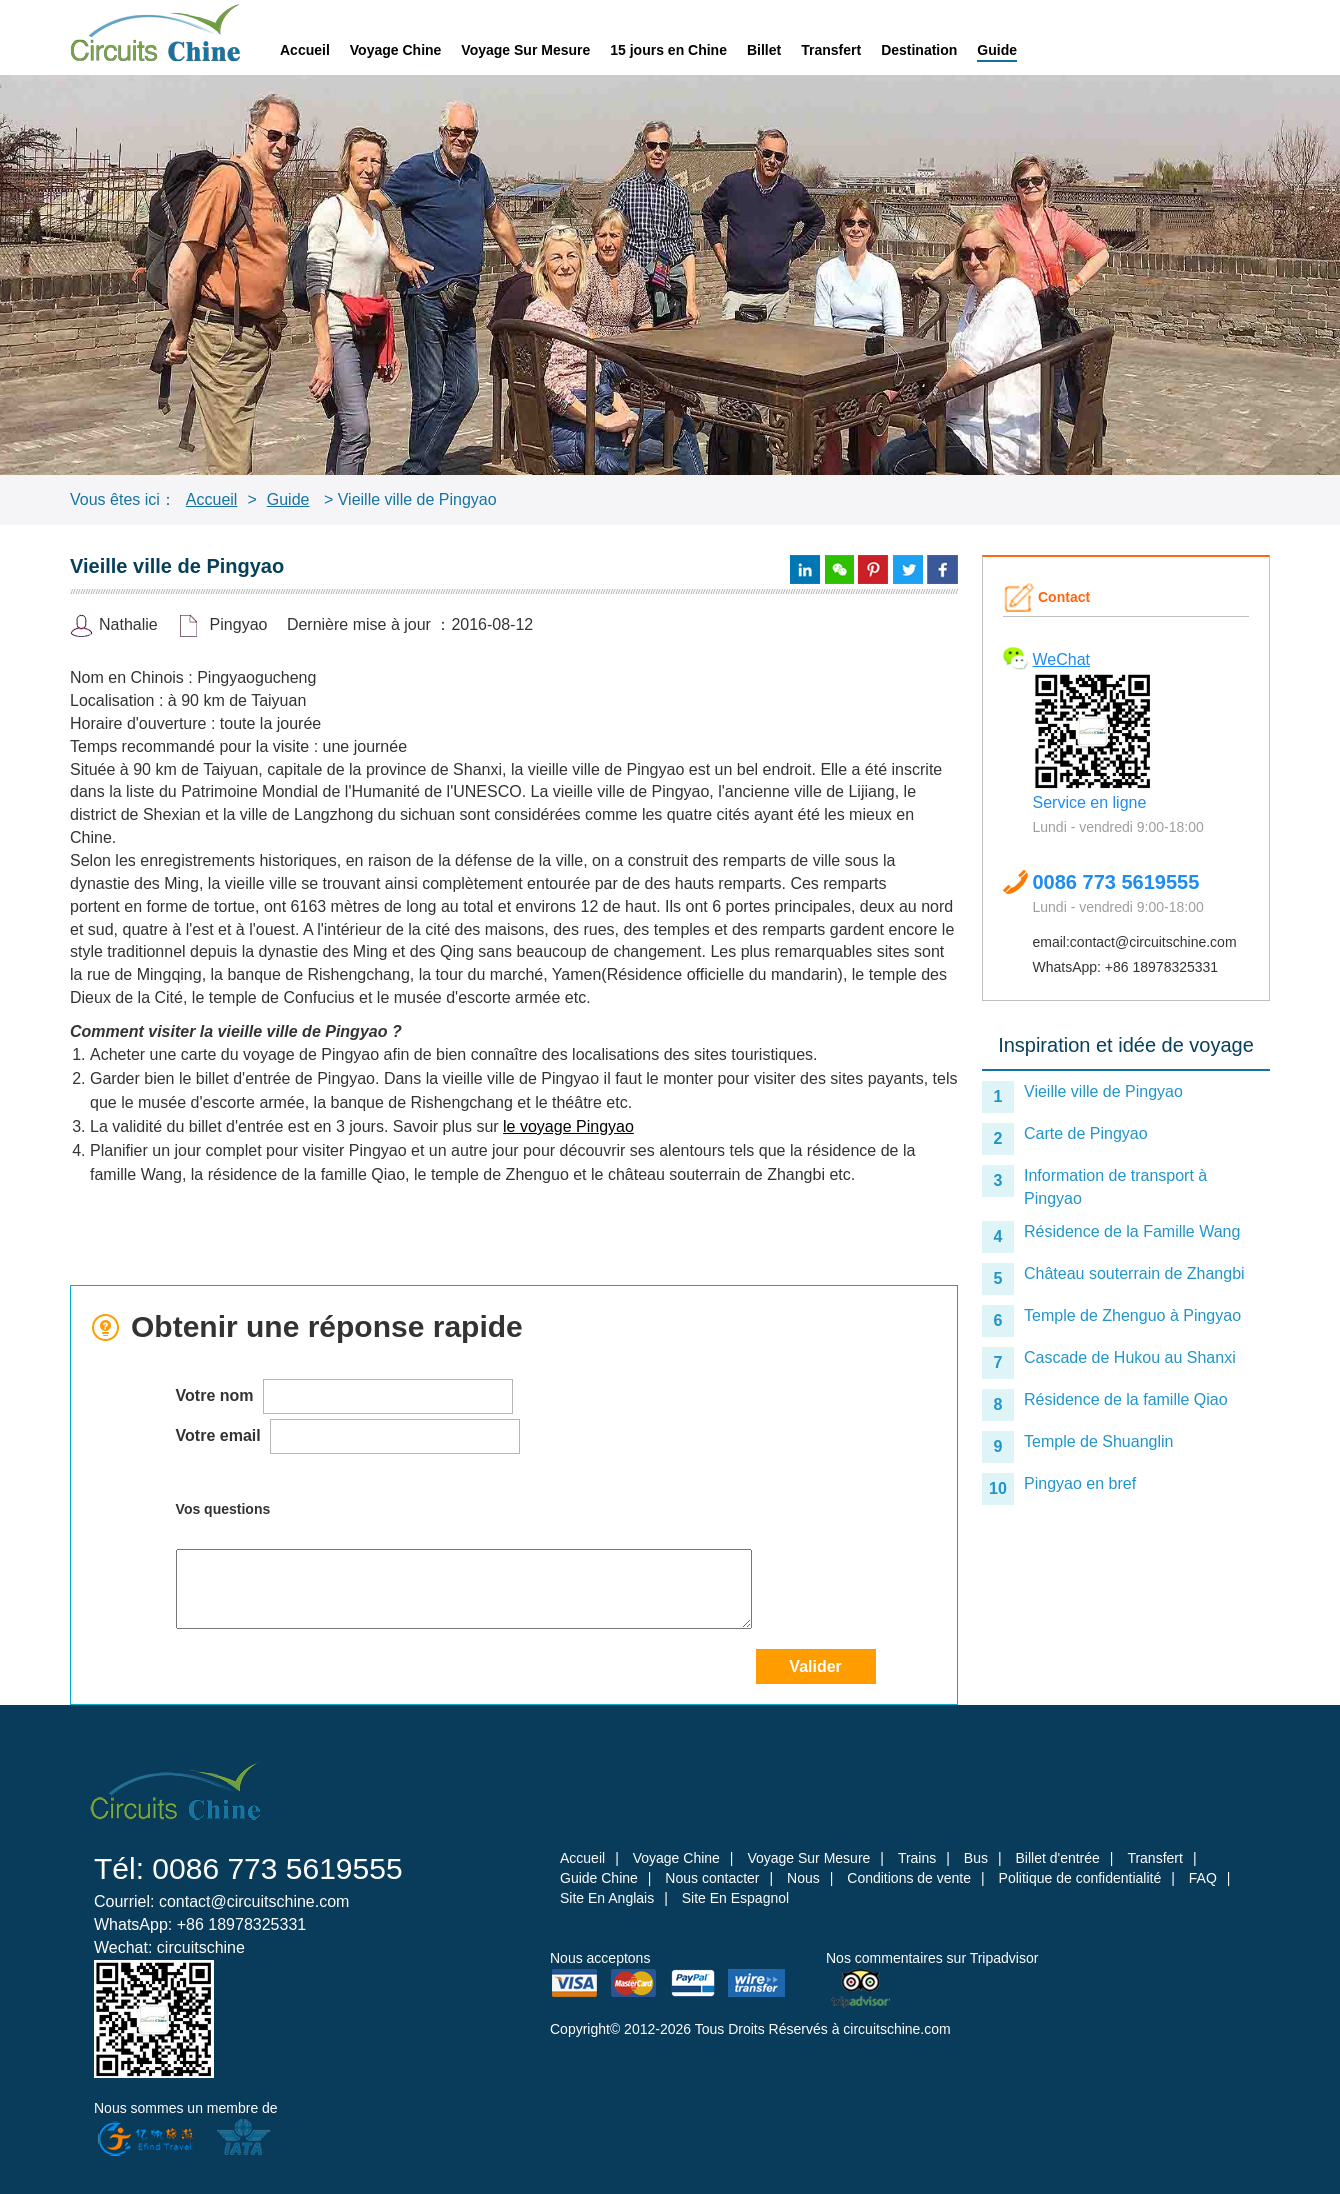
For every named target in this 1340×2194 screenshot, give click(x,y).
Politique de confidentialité (1080, 1878)
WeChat (1062, 659)
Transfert (831, 50)
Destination (919, 50)
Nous (803, 1878)
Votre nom (344, 1396)
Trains (917, 1858)
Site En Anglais (607, 1898)
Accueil (305, 50)
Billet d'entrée (1057, 1858)
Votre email (348, 1436)
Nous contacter (712, 1878)
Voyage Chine (396, 50)
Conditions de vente (909, 1878)
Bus (976, 1858)
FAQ (1203, 1878)
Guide (997, 50)
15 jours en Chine (668, 50)
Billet (764, 50)
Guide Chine (599, 1878)
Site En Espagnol (735, 1898)
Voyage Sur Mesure (525, 50)
